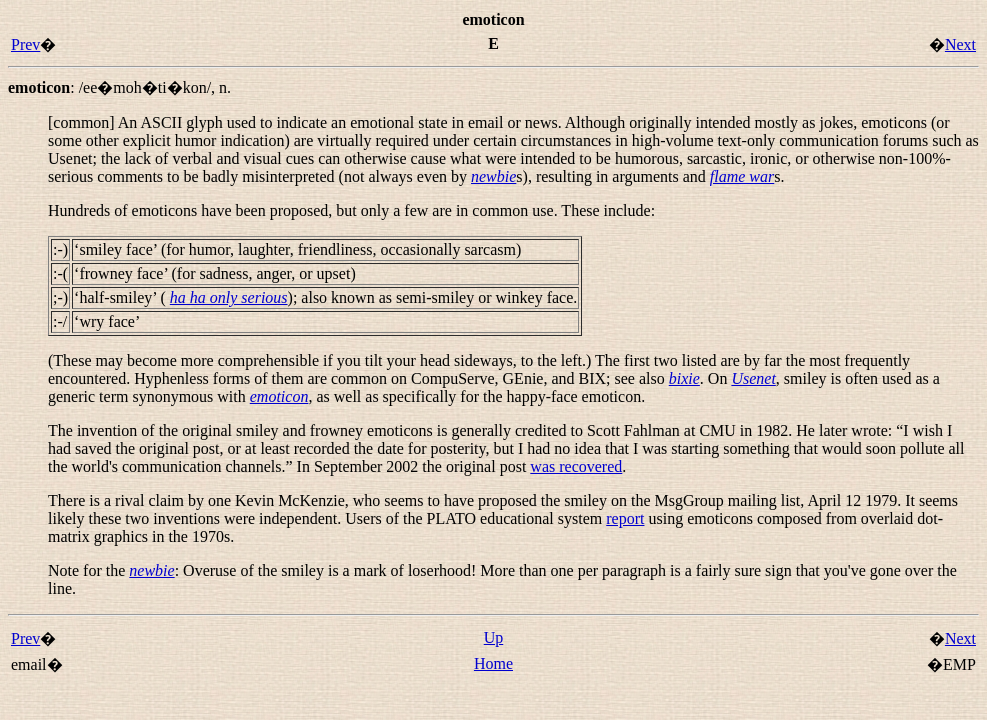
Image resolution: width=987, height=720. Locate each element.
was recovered (576, 466)
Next (960, 44)
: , (119, 87)
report (625, 518)
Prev (25, 44)
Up (494, 637)
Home (493, 663)
